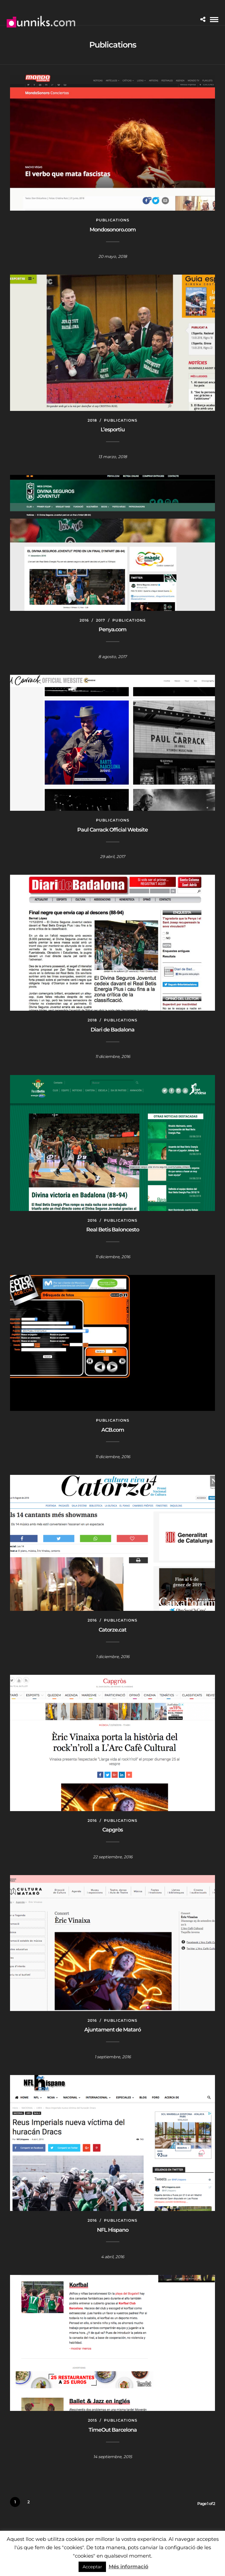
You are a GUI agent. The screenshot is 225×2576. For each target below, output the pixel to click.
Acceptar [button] (92, 2566)
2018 (92, 420)
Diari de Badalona (112, 1029)
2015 (92, 2420)
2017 (100, 620)
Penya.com (112, 629)
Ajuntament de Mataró (112, 2029)
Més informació (128, 2566)
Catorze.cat (112, 1630)
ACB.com (112, 1430)
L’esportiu (113, 429)
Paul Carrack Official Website (112, 830)
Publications (112, 220)
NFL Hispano (112, 2230)
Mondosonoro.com (113, 229)
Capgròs (112, 1830)
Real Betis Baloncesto (112, 1229)
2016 (84, 620)
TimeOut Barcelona (113, 2430)
